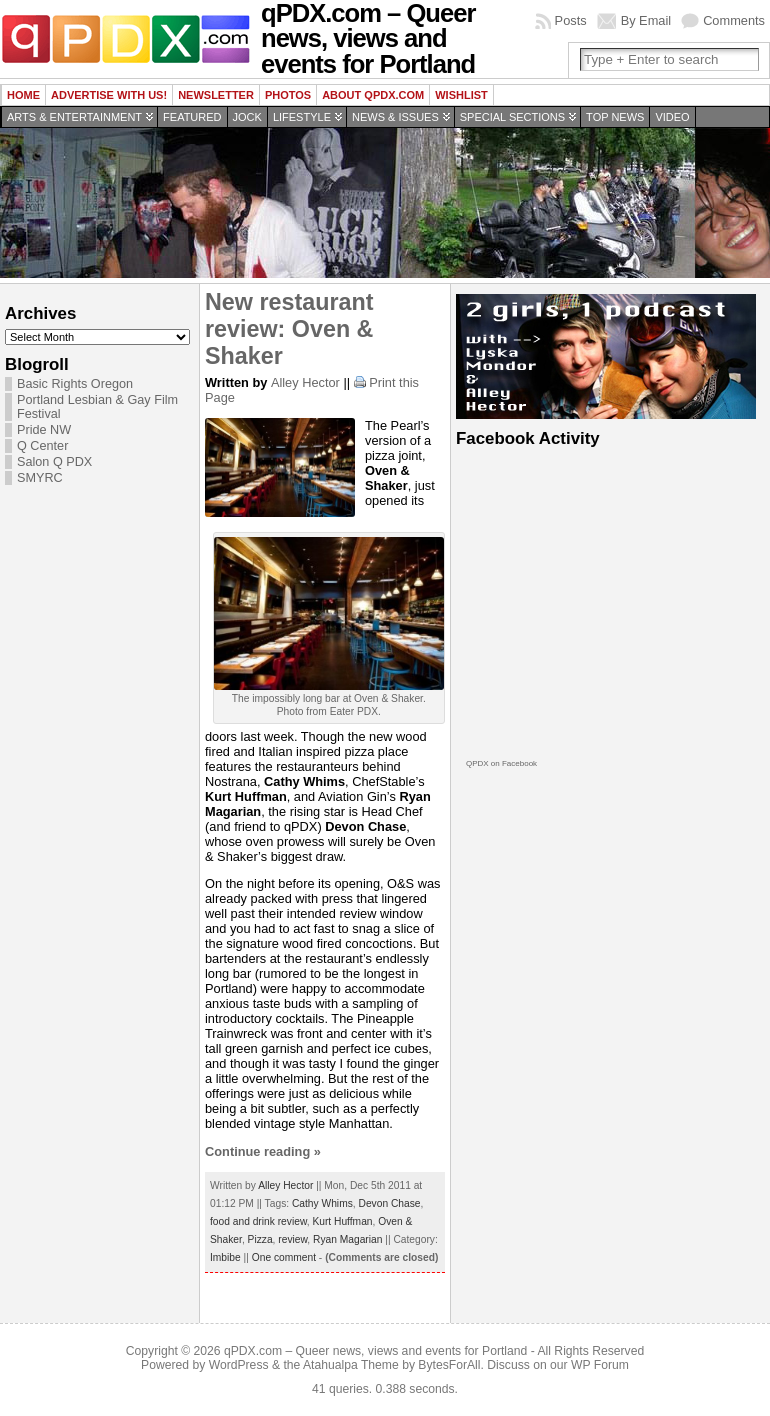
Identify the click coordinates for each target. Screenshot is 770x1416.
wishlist (461, 95)
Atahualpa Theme (351, 1365)
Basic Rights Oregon (75, 384)
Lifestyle (302, 117)
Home (23, 95)
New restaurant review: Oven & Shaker (289, 329)
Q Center (42, 446)
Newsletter (216, 95)
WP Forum (600, 1365)
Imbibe (225, 1257)
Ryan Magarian (347, 1239)
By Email (646, 20)
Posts (571, 20)
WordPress (239, 1365)
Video (672, 117)
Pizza (260, 1239)
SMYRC (40, 478)
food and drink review (258, 1221)
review (292, 1239)
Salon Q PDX (54, 462)
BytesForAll (449, 1365)
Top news (615, 117)
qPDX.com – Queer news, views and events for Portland (375, 1351)
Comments (734, 20)
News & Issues (395, 117)
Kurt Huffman (342, 1221)
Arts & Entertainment (74, 117)
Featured (192, 117)
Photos (288, 95)
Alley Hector (305, 382)
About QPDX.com (373, 95)
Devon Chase (389, 1203)
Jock (247, 117)
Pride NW (44, 430)
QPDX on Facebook (501, 763)
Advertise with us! (109, 95)
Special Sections (512, 117)
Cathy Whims (322, 1203)
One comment (284, 1257)
